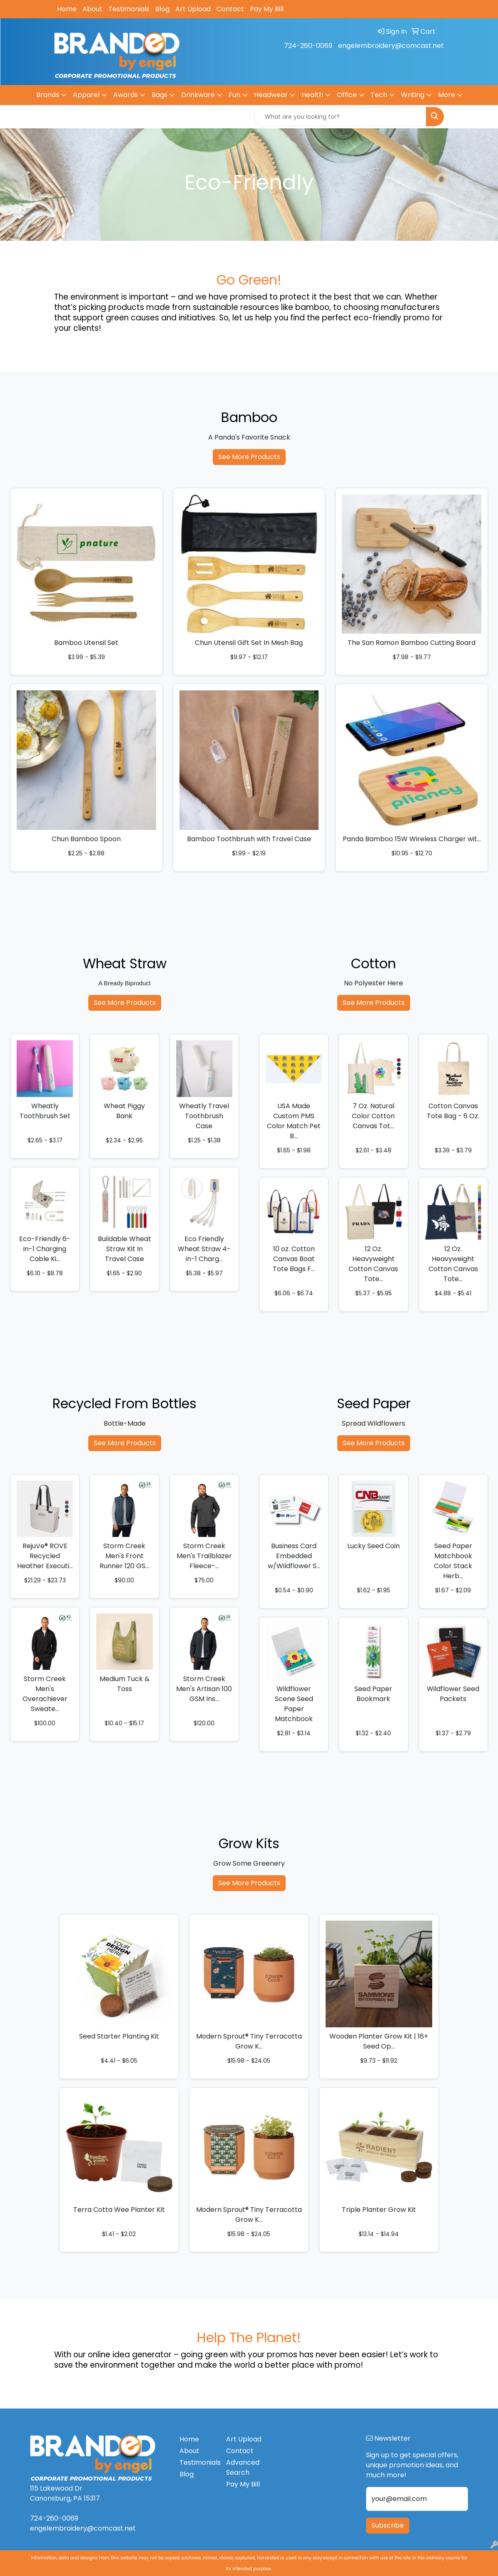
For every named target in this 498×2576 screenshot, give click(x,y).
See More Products (249, 457)
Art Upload (193, 9)
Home (67, 9)
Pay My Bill (267, 9)
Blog (162, 9)
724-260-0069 (308, 45)
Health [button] (312, 95)
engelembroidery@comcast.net (391, 45)
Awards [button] (125, 95)
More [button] (446, 95)
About (92, 9)
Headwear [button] (271, 95)
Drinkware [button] (198, 95)
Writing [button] (412, 95)
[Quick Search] (340, 116)
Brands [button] (47, 95)
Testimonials (128, 9)
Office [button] (347, 95)
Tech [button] (379, 95)
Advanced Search (242, 2467)
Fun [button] (234, 95)
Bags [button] (159, 95)
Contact (230, 9)
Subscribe (387, 2525)
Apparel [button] (86, 95)
